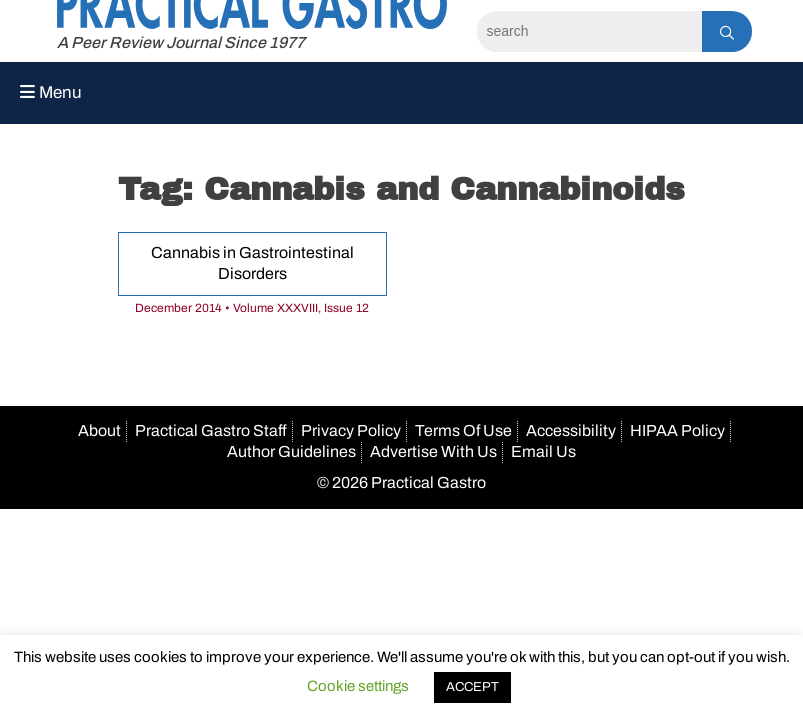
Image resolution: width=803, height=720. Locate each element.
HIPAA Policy (677, 430)
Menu (51, 92)
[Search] (589, 31)
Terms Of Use (463, 430)
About (99, 430)
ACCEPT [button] (472, 687)
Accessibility (571, 430)
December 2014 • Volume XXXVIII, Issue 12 (252, 308)
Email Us (543, 451)
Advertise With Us (433, 451)
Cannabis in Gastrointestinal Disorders (252, 263)
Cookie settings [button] (358, 686)
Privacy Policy (351, 430)
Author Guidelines (291, 451)
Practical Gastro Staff (211, 430)
